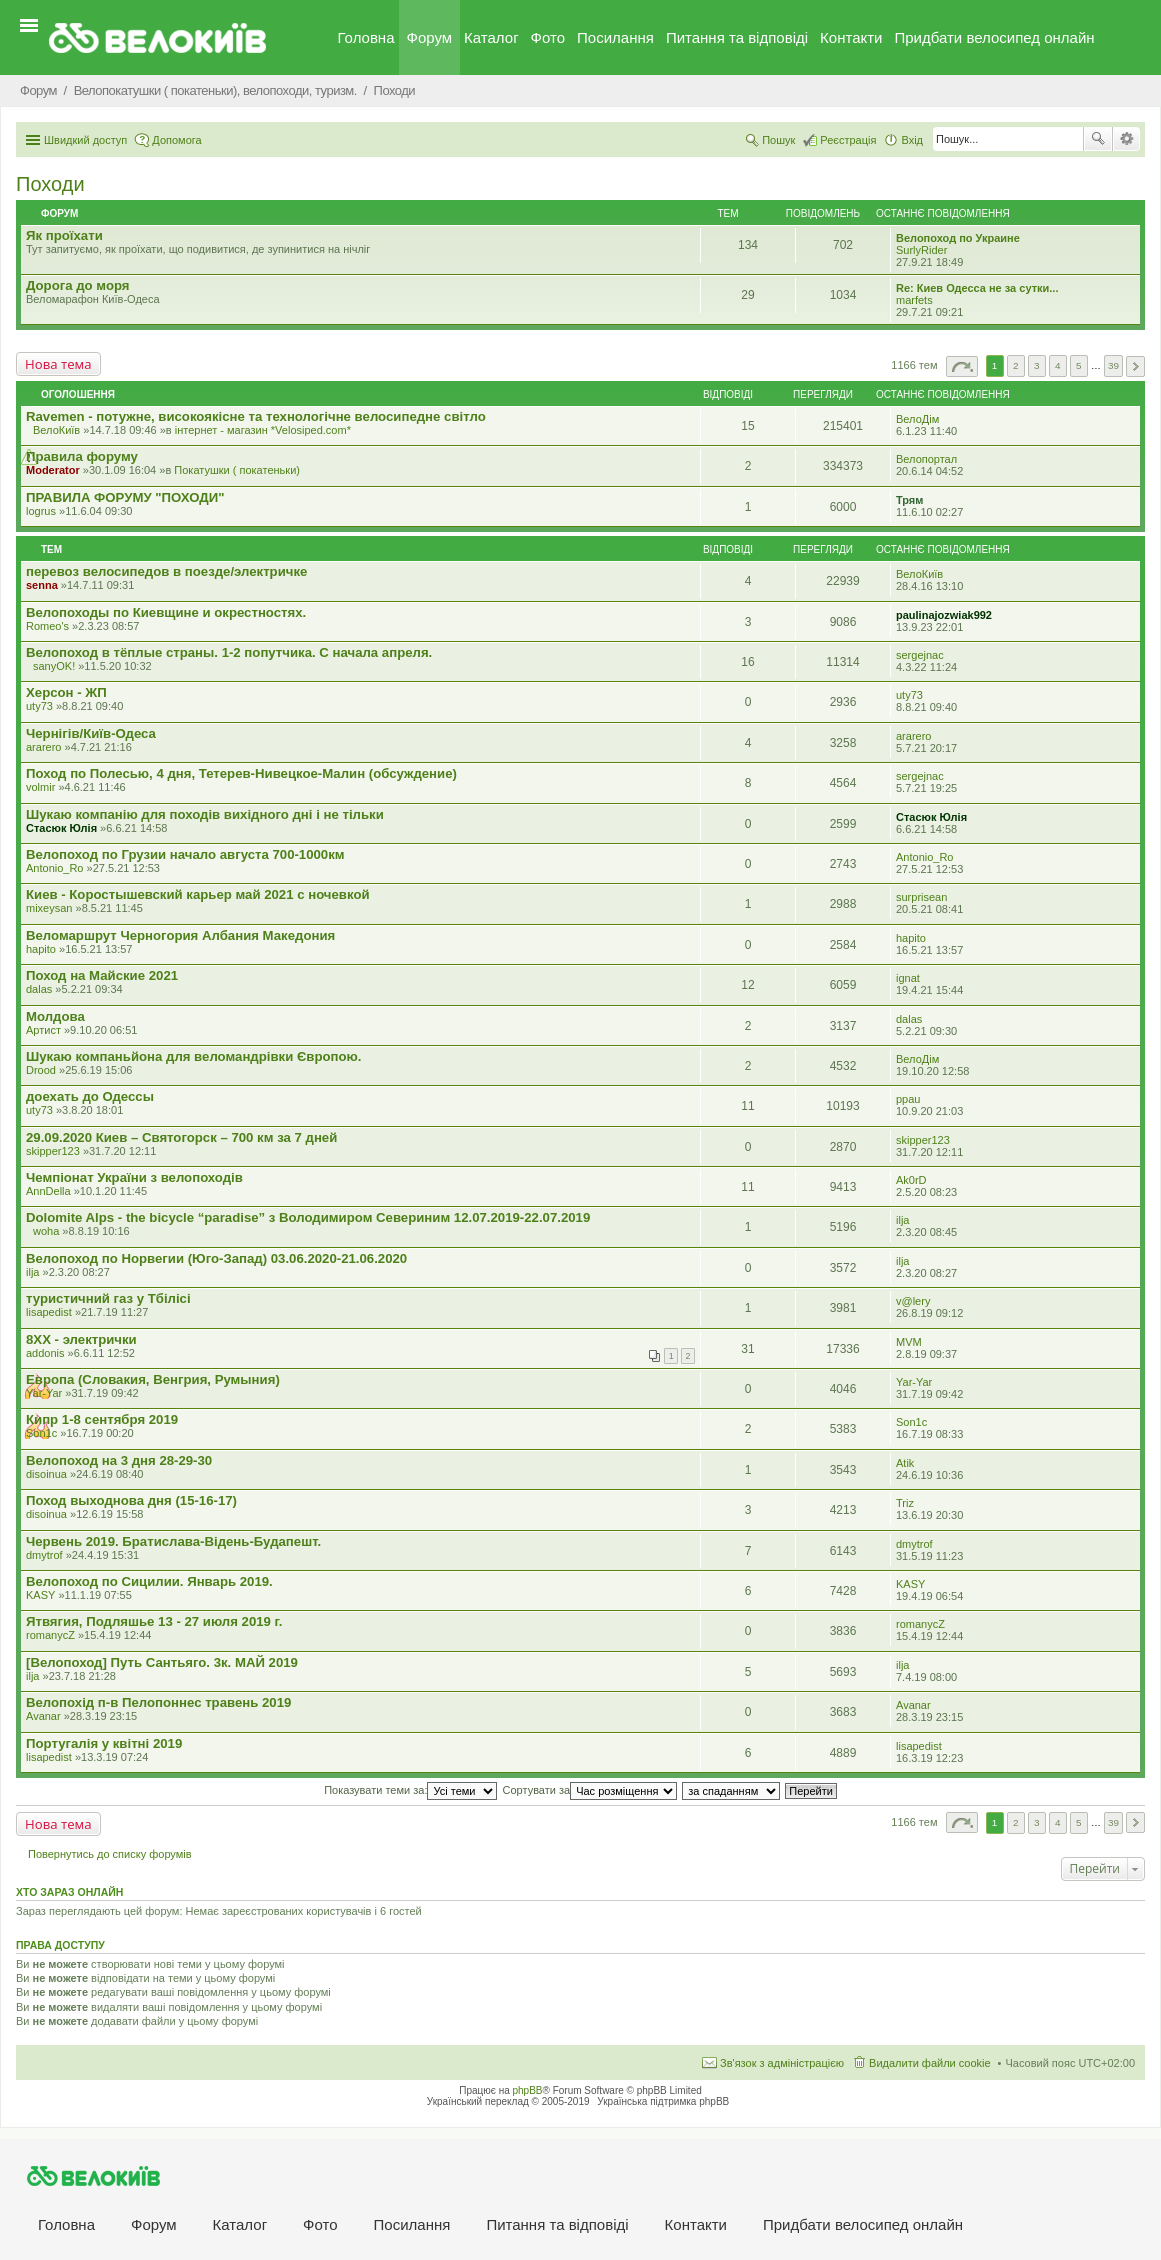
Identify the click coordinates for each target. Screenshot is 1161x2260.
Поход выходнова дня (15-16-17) (131, 1500)
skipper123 (53, 1151)
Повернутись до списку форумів (110, 1854)
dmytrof (44, 1555)
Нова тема (58, 364)
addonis (45, 1353)
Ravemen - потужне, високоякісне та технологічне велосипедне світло (256, 416)
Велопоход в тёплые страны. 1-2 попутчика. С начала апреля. (229, 652)
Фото (548, 37)
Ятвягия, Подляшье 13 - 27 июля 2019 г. (154, 1621)
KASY (40, 1595)
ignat (908, 978)
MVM (909, 1342)
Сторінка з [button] (962, 366)
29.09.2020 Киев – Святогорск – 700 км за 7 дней (181, 1137)
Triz (905, 1503)
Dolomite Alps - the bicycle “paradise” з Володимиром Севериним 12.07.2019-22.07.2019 (308, 1217)
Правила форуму (82, 456)
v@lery (913, 1301)
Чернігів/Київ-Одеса (91, 733)
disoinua (46, 1474)
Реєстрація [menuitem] (848, 140)
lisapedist (49, 1312)
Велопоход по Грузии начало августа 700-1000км (185, 854)
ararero (43, 747)
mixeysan (49, 908)
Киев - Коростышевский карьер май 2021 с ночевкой (198, 894)
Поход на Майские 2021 (102, 975)
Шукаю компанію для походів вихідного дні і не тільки (205, 814)
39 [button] (1113, 365)
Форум (430, 37)
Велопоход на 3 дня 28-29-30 (119, 1460)
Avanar (43, 1716)
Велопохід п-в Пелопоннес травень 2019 (158, 1702)
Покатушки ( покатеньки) (237, 470)
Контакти (851, 37)
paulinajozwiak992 (944, 615)
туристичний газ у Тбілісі (108, 1298)
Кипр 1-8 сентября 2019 (102, 1419)
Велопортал (926, 459)
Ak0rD (911, 1180)
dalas (39, 989)
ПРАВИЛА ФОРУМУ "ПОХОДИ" (125, 497)
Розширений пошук (1126, 139)
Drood (41, 1070)
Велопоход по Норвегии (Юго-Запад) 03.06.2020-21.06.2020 (216, 1258)
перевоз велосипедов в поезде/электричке (166, 571)
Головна (366, 37)
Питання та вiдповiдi (737, 37)
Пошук (1098, 139)
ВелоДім (917, 419)
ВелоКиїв (56, 430)
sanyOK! (54, 666)
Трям (909, 500)
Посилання (615, 37)
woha (46, 1231)
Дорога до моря (78, 285)
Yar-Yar (44, 1393)
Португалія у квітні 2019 (104, 1743)
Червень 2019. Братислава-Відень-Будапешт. (173, 1541)
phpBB (528, 2090)
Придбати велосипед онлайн (994, 37)
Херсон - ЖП (66, 692)
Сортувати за (590, 1790)
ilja (902, 1220)
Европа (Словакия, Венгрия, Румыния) (153, 1379)
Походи (50, 184)
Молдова (55, 1016)
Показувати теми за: (410, 1790)
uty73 (39, 706)
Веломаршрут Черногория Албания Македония (180, 935)
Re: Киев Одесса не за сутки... (977, 288)
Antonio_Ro (55, 868)
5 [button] (1079, 365)
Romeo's (47, 626)
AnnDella (48, 1191)
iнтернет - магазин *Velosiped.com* (263, 430)
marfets (914, 300)
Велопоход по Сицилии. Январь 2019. (149, 1581)
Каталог (491, 37)
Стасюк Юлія (61, 828)
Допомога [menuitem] (176, 140)
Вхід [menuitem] (912, 140)
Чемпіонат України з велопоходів (134, 1177)
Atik (905, 1463)
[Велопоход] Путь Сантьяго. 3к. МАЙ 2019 (162, 1662)
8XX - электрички (81, 1339)
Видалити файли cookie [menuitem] (930, 2063)
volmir (40, 787)
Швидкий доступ (85, 140)
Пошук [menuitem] (778, 140)
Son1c (41, 1433)
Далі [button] (1135, 366)
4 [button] (1058, 365)
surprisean (921, 897)
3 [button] (1037, 365)
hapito (41, 949)
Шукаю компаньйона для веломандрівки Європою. (193, 1056)
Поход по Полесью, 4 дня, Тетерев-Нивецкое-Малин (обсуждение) (241, 773)
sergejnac (920, 655)
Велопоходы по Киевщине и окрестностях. (166, 612)
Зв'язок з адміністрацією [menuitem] (782, 2063)
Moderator (53, 470)
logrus (41, 511)
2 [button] (1016, 365)
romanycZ (50, 1635)
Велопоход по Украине (958, 238)
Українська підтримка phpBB (663, 2101)
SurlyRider (921, 250)
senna (42, 585)
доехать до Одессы (90, 1096)
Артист (43, 1030)
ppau (908, 1099)
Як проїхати (64, 235)
